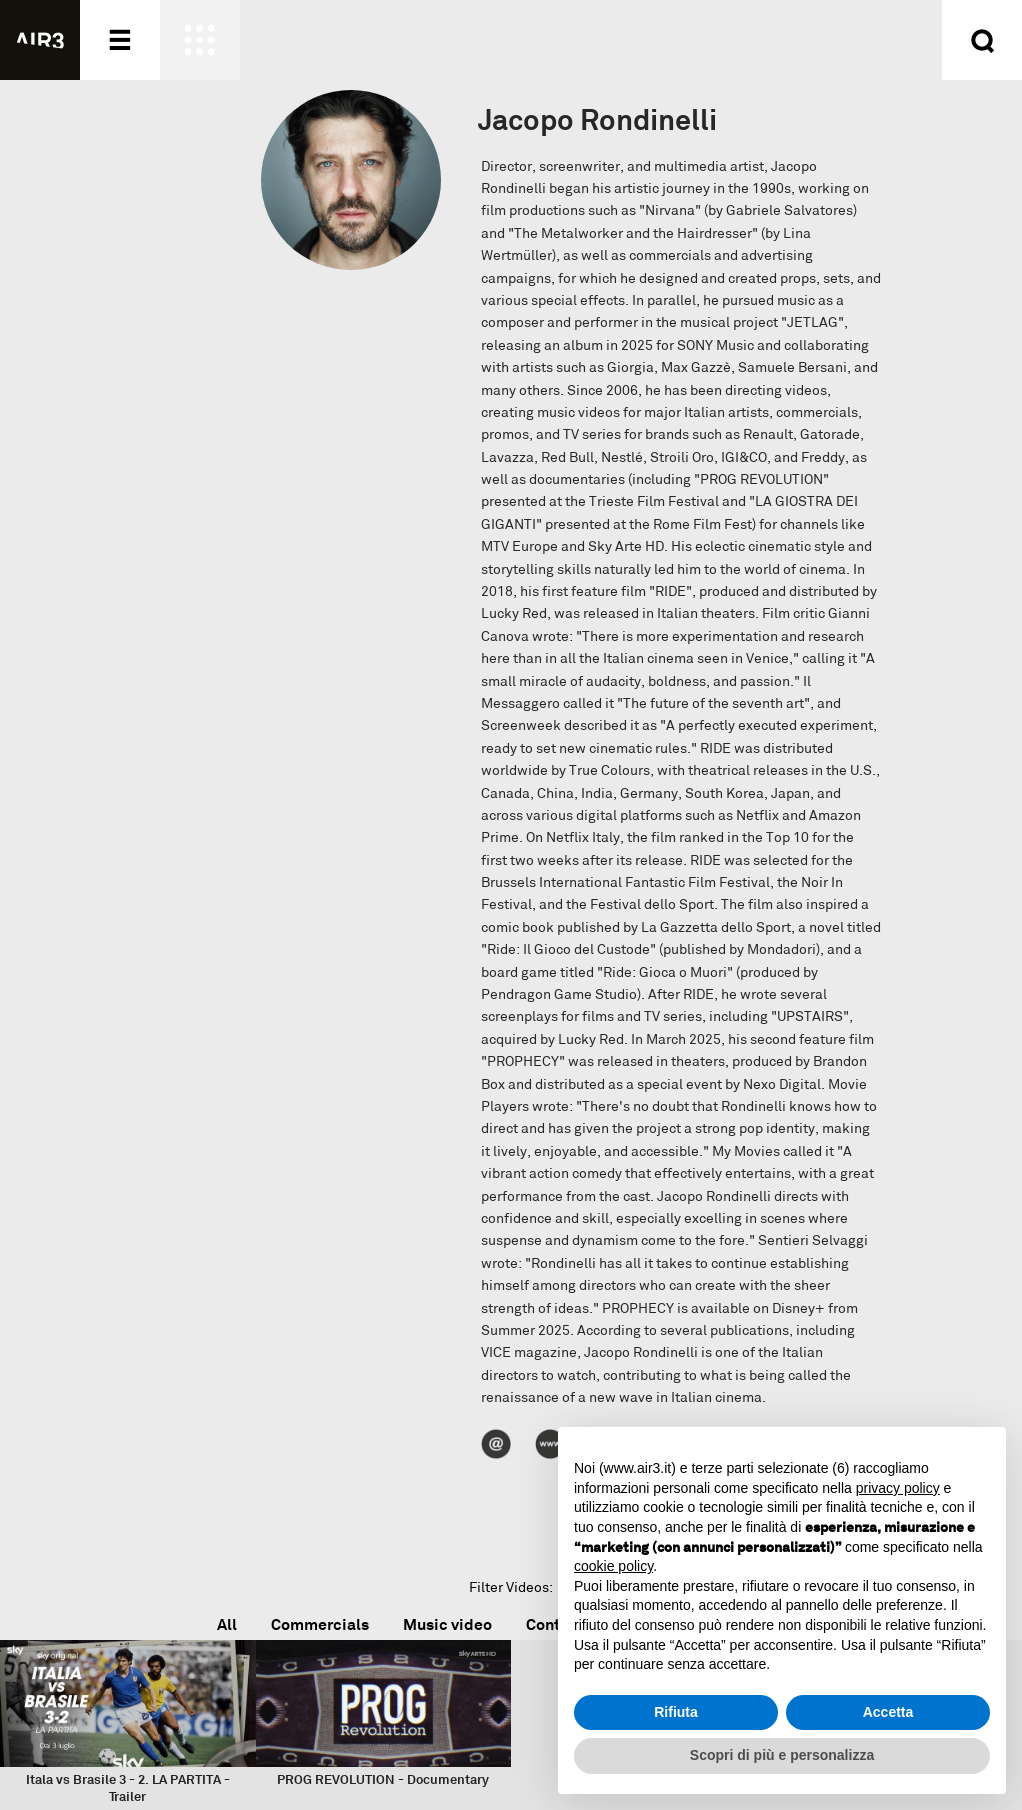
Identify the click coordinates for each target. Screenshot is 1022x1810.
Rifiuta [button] (676, 1712)
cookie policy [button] (613, 1566)
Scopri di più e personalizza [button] (782, 1755)
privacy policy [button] (898, 1488)
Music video (447, 1624)
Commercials (320, 1624)
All (227, 1624)
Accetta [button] (888, 1712)
